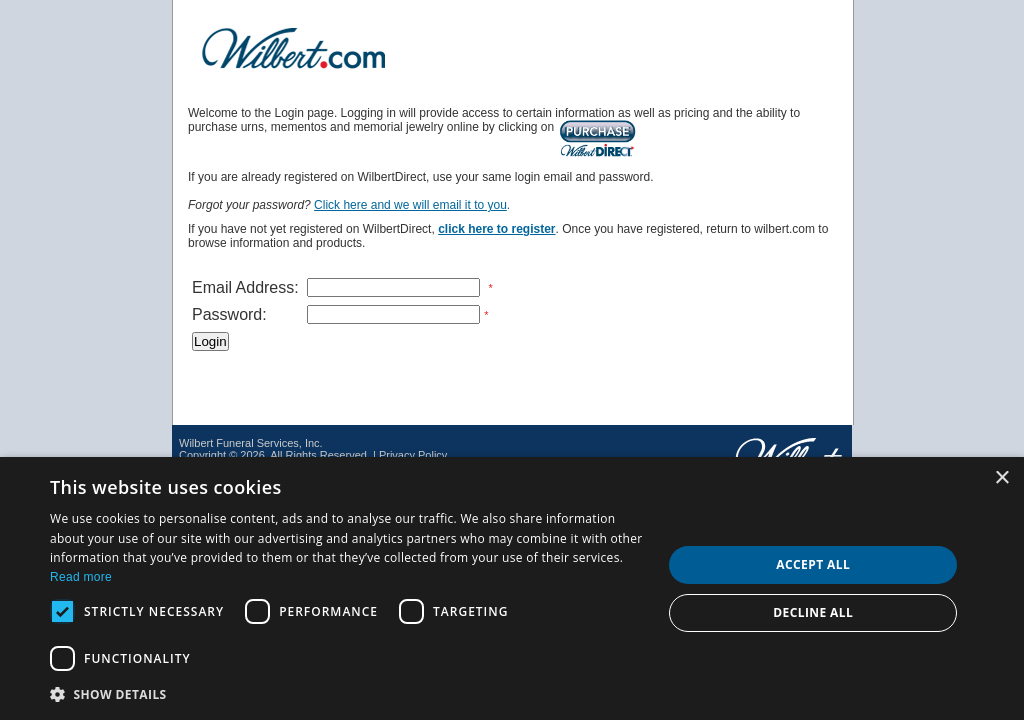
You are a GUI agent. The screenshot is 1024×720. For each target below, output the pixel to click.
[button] (347, 693)
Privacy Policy (413, 455)
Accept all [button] (813, 564)
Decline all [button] (813, 612)
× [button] (1001, 478)
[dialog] (512, 588)
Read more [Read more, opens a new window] (81, 577)
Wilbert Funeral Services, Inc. (251, 443)
